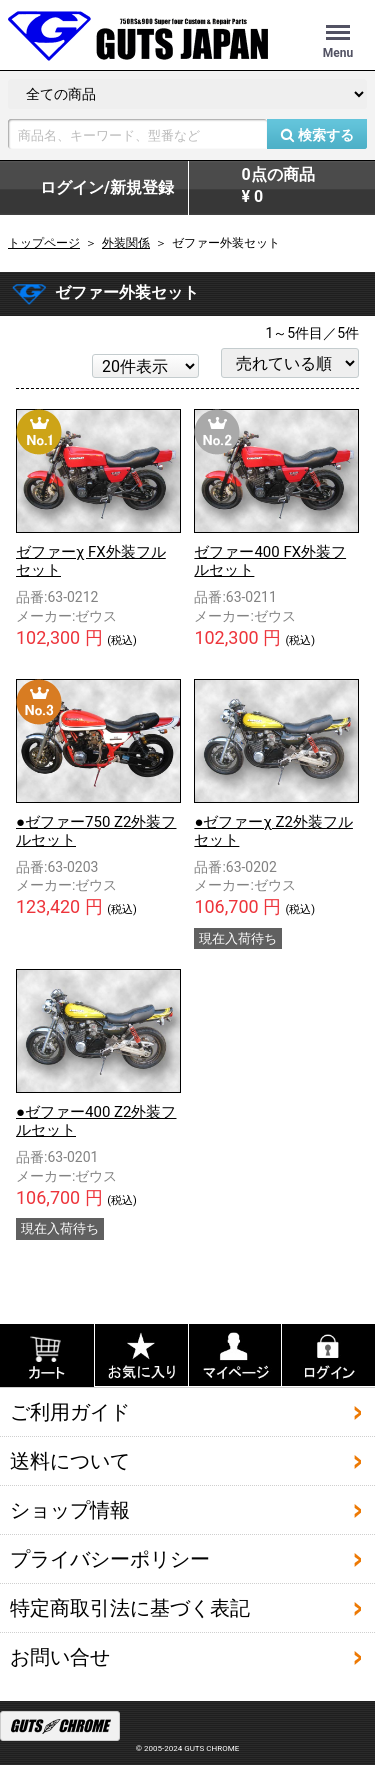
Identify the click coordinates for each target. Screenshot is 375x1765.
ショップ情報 (70, 1510)
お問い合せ (60, 1657)
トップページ (44, 243)
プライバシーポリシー (110, 1559)
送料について (70, 1461)
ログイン (107, 188)
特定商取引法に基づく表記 (130, 1608)
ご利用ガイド (70, 1412)
